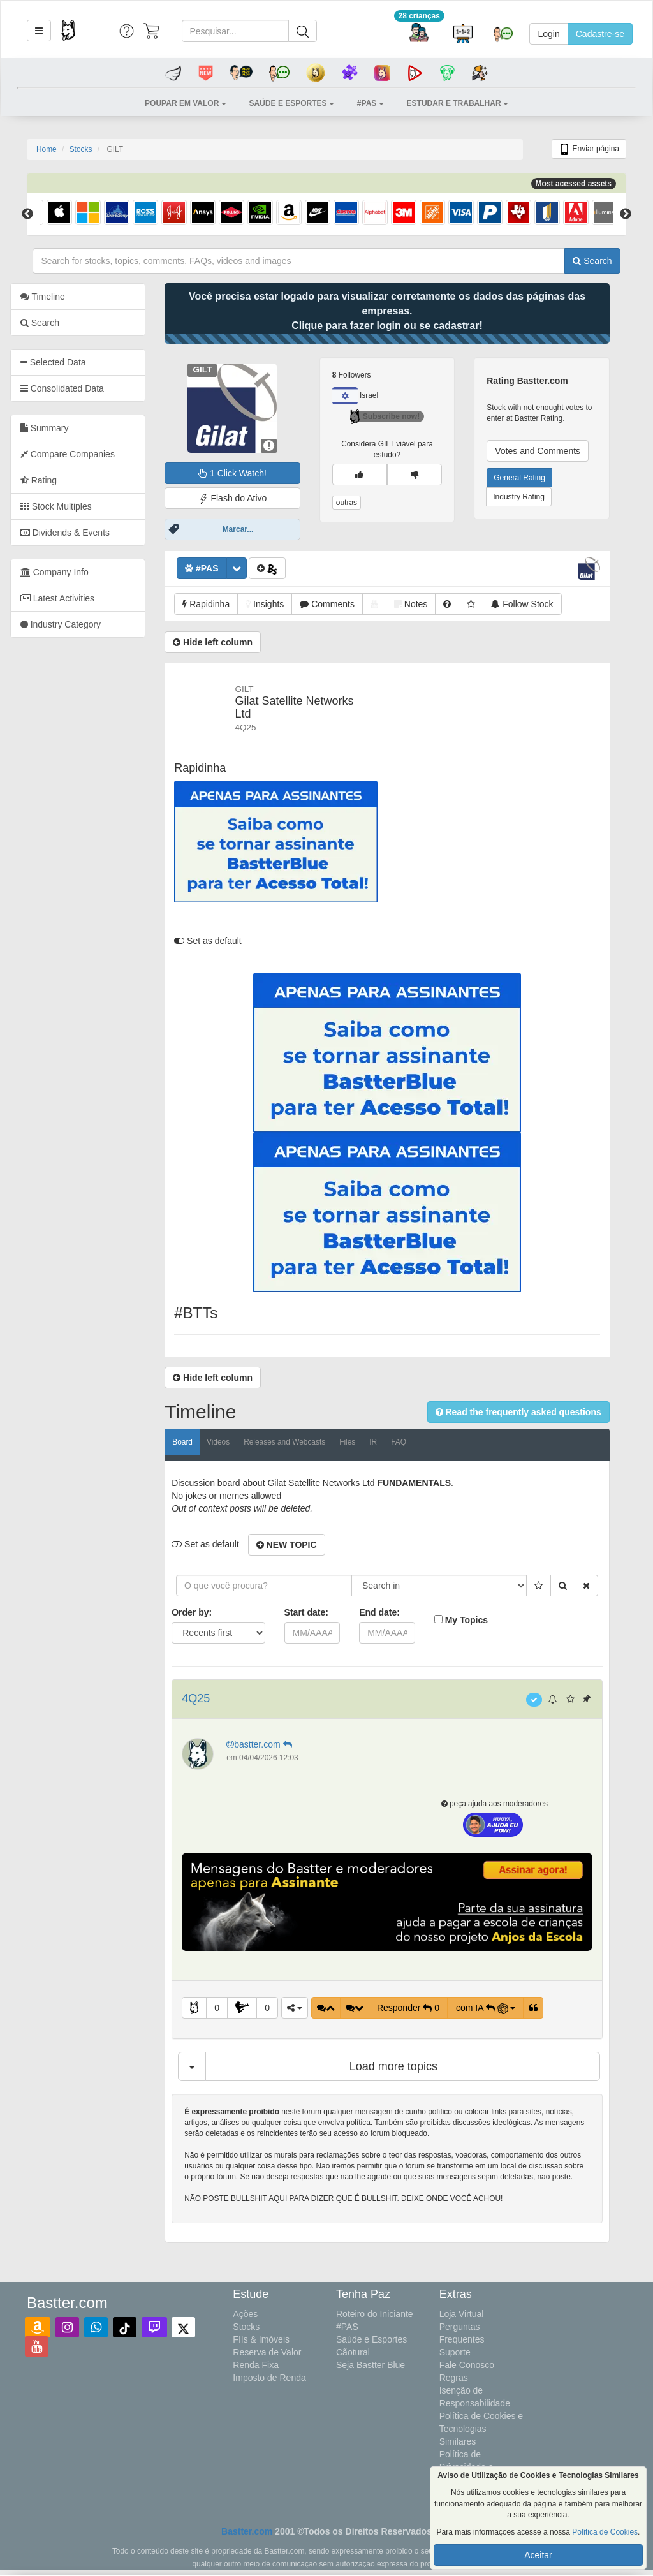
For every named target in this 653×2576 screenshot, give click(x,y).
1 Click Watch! (249, 473)
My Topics (483, 1620)
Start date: (323, 1612)
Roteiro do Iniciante (374, 2314)
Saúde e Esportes (371, 2339)
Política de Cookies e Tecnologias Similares (481, 2429)
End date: (396, 1612)
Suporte (455, 2352)
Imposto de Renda (269, 2378)
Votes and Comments (555, 451)
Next (625, 214)
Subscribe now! (401, 416)
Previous (27, 214)
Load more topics (410, 2066)
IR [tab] (390, 1442)
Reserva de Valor (267, 2352)
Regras (453, 2378)
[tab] (95, 362)
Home (46, 149)
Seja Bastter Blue (370, 2365)
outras (363, 502)
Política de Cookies (605, 2532)
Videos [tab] (234, 1442)
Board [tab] (199, 1442)
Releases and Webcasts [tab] (301, 1442)
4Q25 (213, 1698)
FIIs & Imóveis (261, 2339)
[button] (39, 30)
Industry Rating (536, 496)
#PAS (347, 2327)
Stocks (81, 149)
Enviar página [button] (589, 149)
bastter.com (277, 1744)
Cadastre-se (600, 34)
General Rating (536, 477)
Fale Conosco (466, 2365)
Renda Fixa (256, 2365)
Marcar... (254, 529)
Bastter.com (246, 2531)
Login (548, 34)
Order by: (209, 1612)
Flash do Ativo (249, 498)
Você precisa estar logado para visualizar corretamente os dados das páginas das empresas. (403, 311)
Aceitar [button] (538, 2555)
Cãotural (353, 2352)
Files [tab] (364, 1442)
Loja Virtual (461, 2314)
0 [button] (233, 2008)
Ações (245, 2314)
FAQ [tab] (415, 1442)
